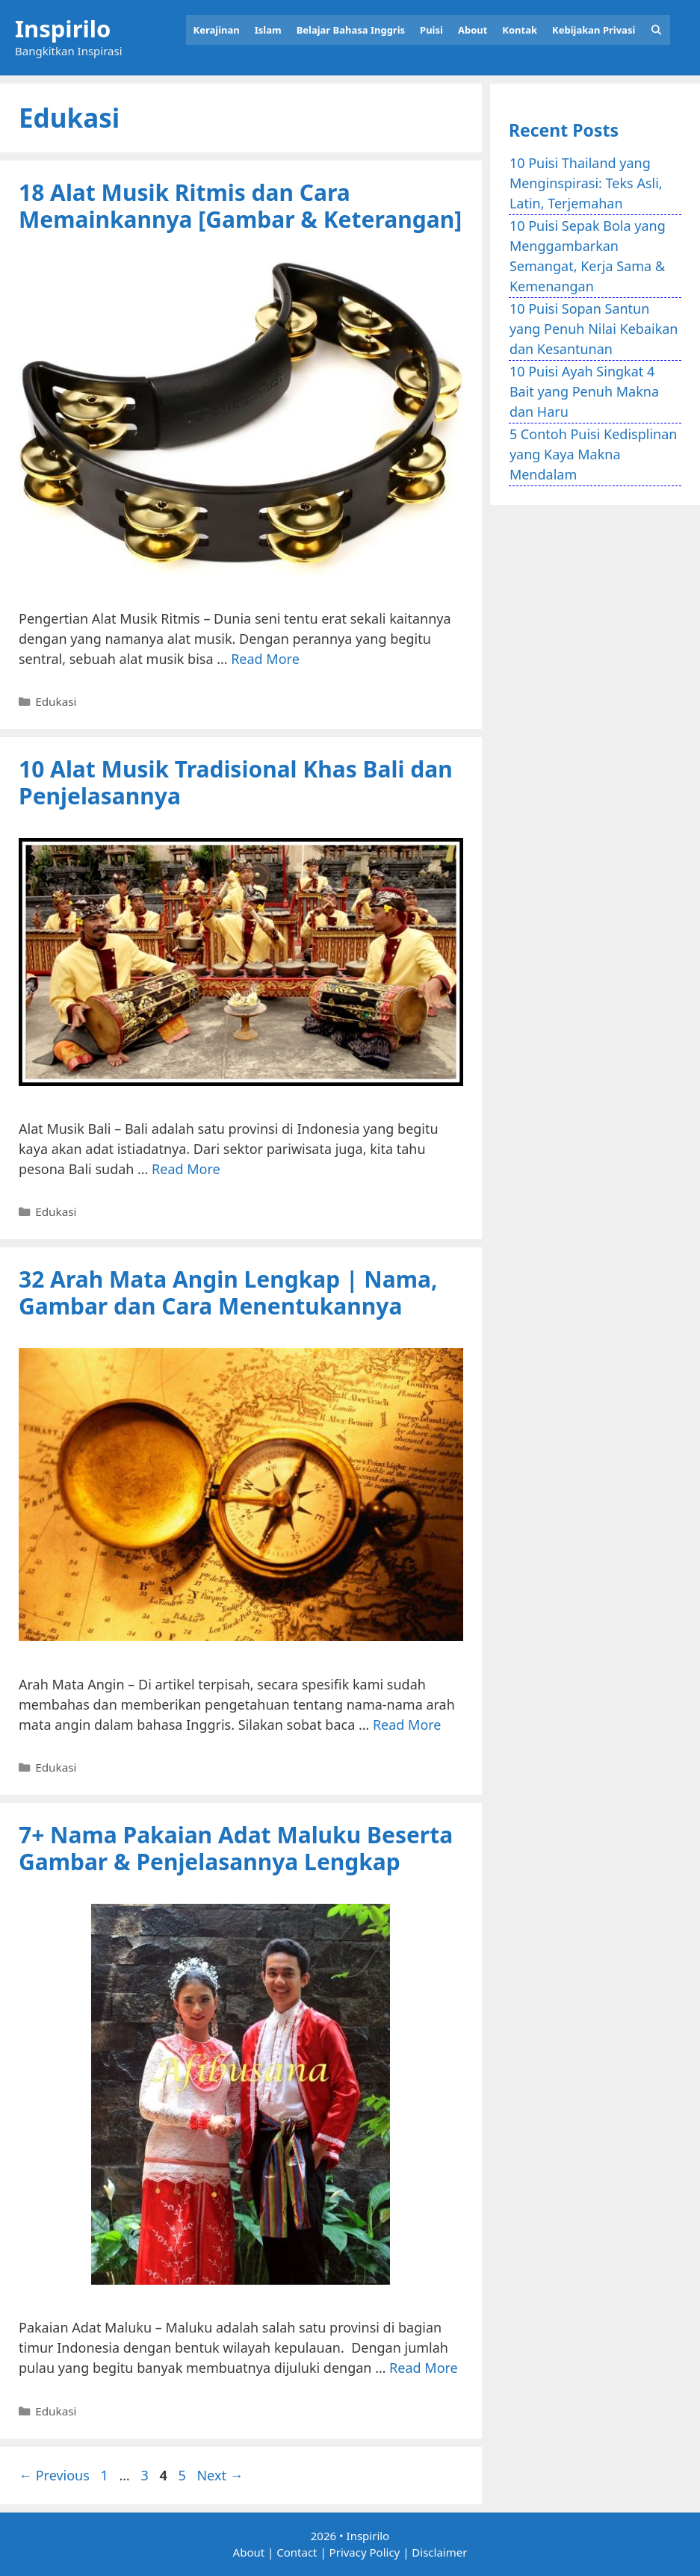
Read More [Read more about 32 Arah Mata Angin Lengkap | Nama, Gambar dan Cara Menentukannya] (407, 1725)
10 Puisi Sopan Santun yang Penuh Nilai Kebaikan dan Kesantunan (593, 329)
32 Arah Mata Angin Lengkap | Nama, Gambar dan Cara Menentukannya (228, 1292)
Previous (54, 2475)
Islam (268, 30)
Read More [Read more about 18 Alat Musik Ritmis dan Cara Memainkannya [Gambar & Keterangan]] (265, 659)
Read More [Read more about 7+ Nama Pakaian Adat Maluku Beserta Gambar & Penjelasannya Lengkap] (423, 2368)
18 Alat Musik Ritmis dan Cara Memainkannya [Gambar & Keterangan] (240, 206)
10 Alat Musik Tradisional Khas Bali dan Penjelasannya (236, 782)
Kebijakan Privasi (593, 30)
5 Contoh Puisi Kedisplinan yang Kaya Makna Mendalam (593, 454)
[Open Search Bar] (656, 30)
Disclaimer (439, 2552)
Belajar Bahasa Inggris (351, 30)
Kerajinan (216, 30)
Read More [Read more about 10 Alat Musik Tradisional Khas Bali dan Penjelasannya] (186, 1169)
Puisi (431, 30)
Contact (296, 2552)
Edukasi (55, 701)
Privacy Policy (364, 2552)
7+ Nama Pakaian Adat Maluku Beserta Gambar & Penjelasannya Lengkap (236, 1848)
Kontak (519, 30)
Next (219, 2475)
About (472, 30)
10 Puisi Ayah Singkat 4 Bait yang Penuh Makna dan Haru (584, 391)
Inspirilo (63, 28)
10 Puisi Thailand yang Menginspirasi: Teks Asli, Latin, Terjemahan (586, 183)
